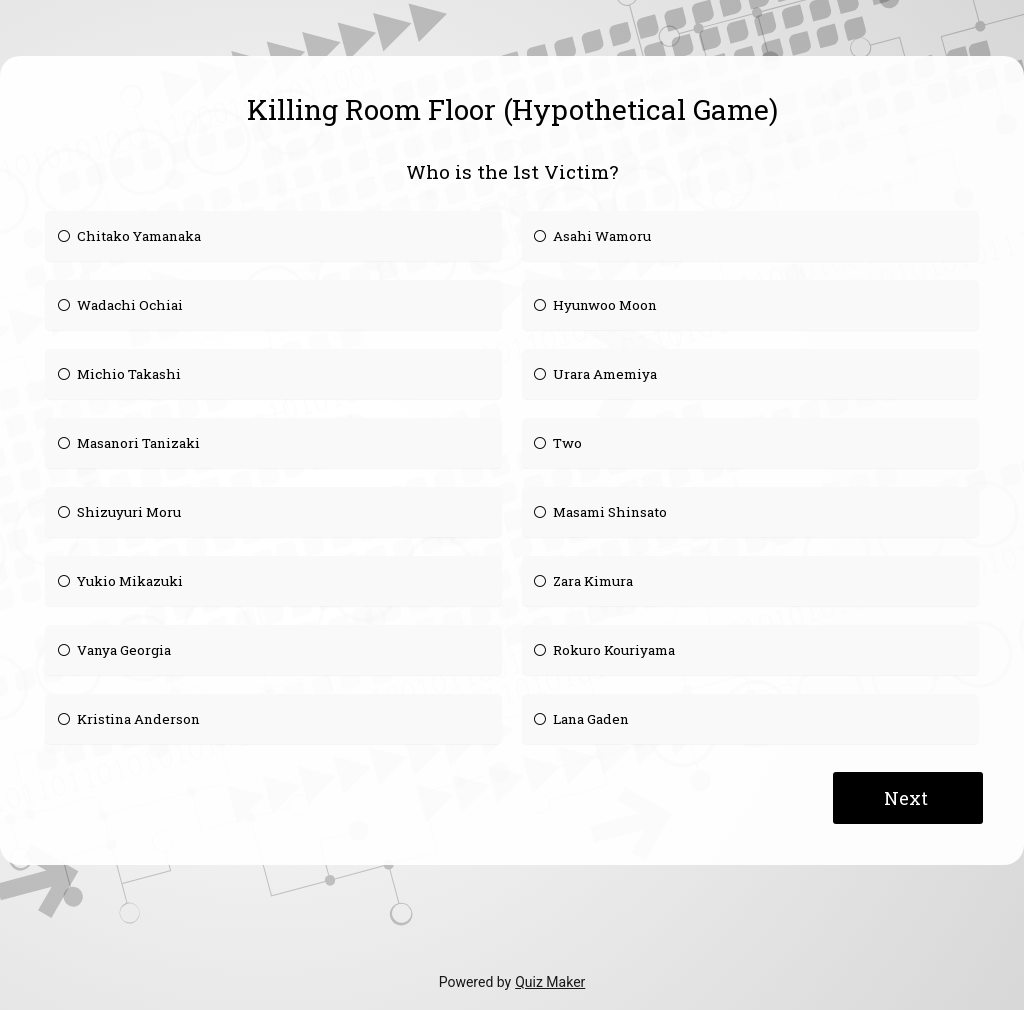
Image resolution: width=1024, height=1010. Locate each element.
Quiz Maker (550, 982)
